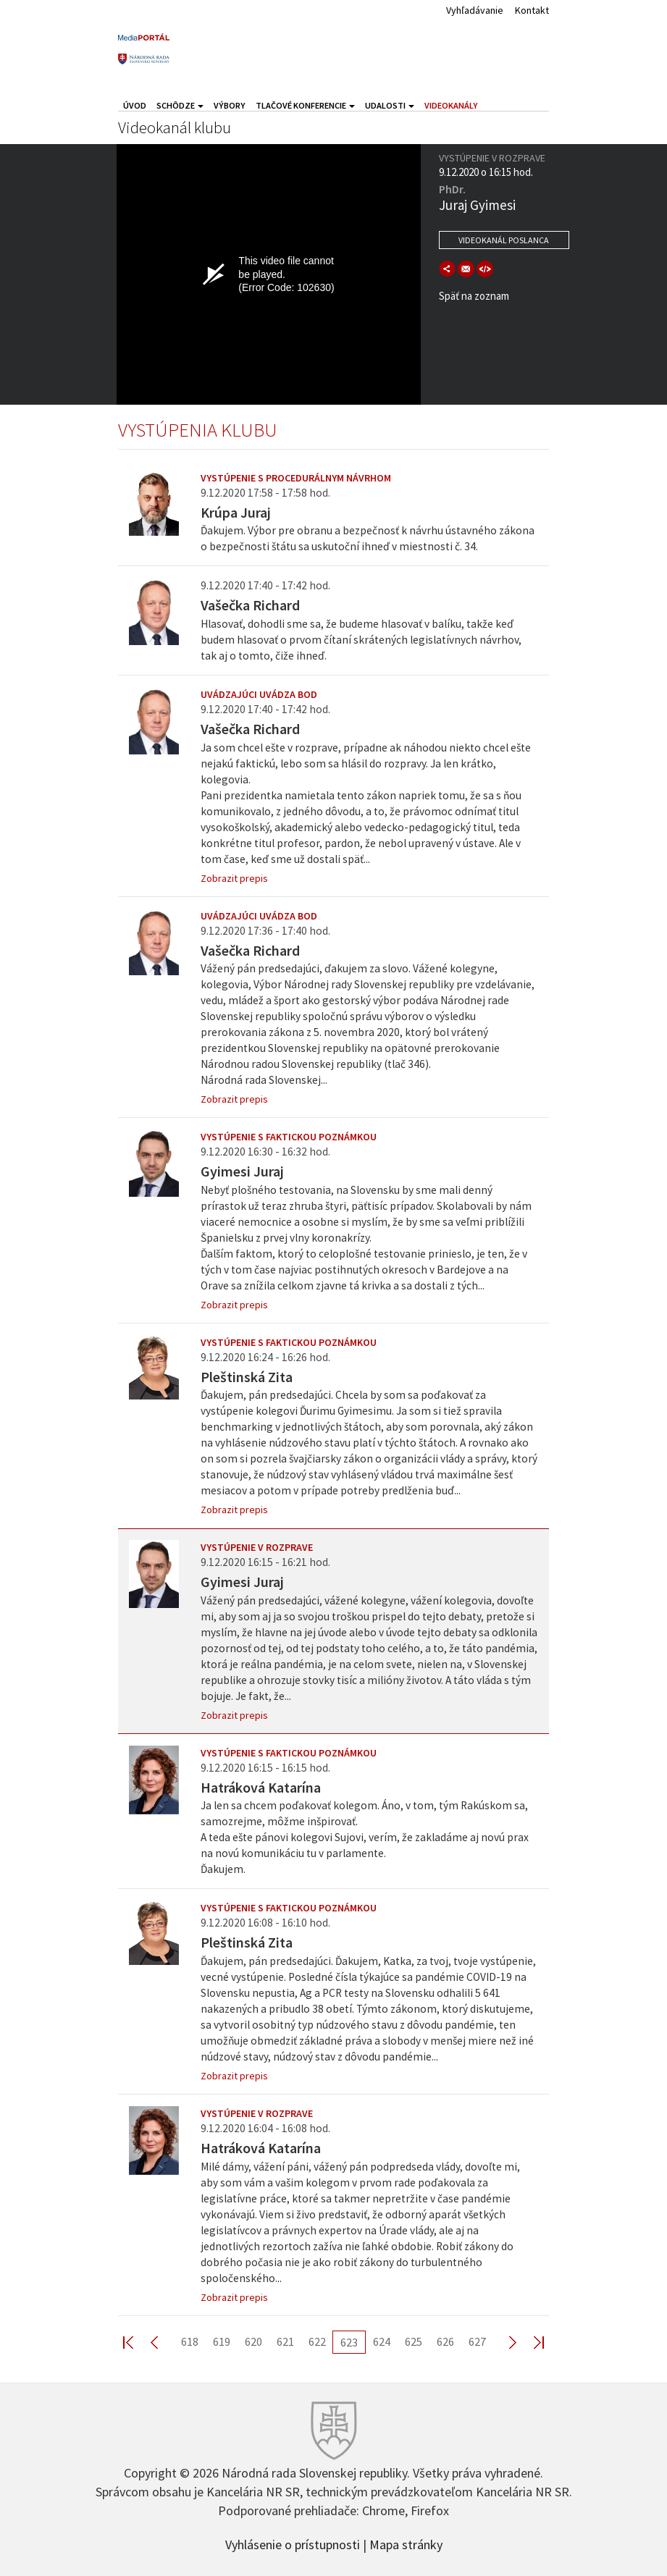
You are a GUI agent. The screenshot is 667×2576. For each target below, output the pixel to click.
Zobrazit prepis (234, 878)
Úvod (134, 105)
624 (381, 2341)
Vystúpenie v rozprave (257, 1547)
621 (285, 2341)
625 (413, 2341)
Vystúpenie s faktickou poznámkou (289, 1136)
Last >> (530, 2342)
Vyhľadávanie (474, 10)
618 (189, 2341)
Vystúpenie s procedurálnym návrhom (296, 477)
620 (253, 2341)
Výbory (230, 105)
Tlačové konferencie (305, 105)
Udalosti (389, 105)
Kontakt (532, 10)
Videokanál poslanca (503, 240)
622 (317, 2341)
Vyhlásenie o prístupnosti (292, 2543)
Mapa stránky (405, 2543)
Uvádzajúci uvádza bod (259, 694)
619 (221, 2341)
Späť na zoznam (474, 296)
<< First (137, 2342)
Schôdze (180, 105)
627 (477, 2341)
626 (445, 2341)
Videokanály (451, 105)
